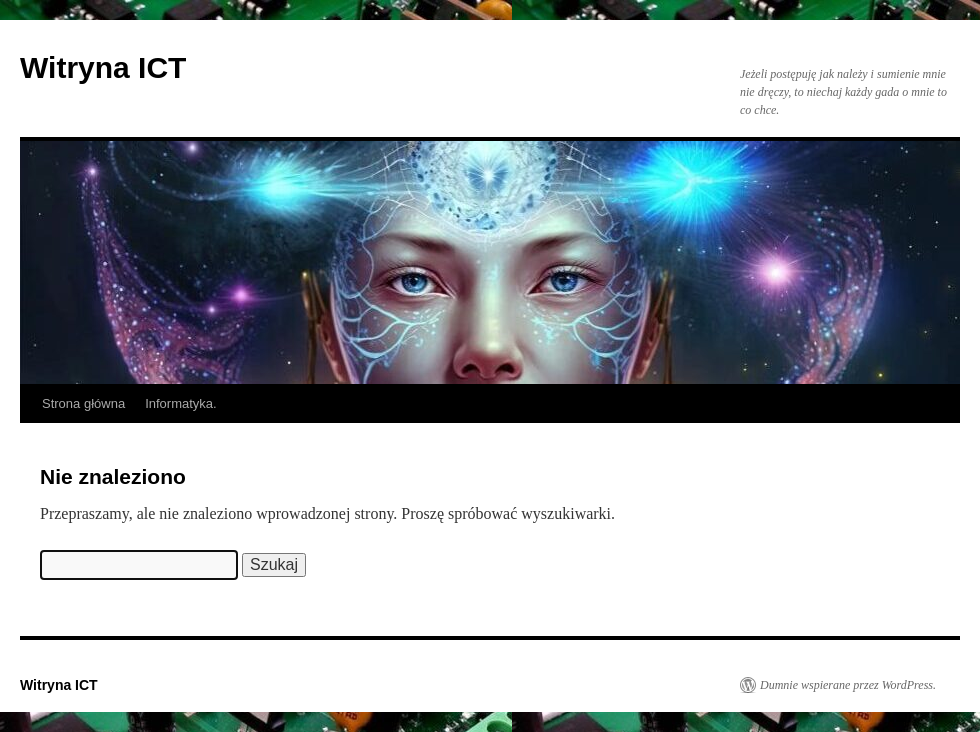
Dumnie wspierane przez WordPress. (848, 685)
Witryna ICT (103, 67)
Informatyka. (181, 403)
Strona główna (83, 403)
